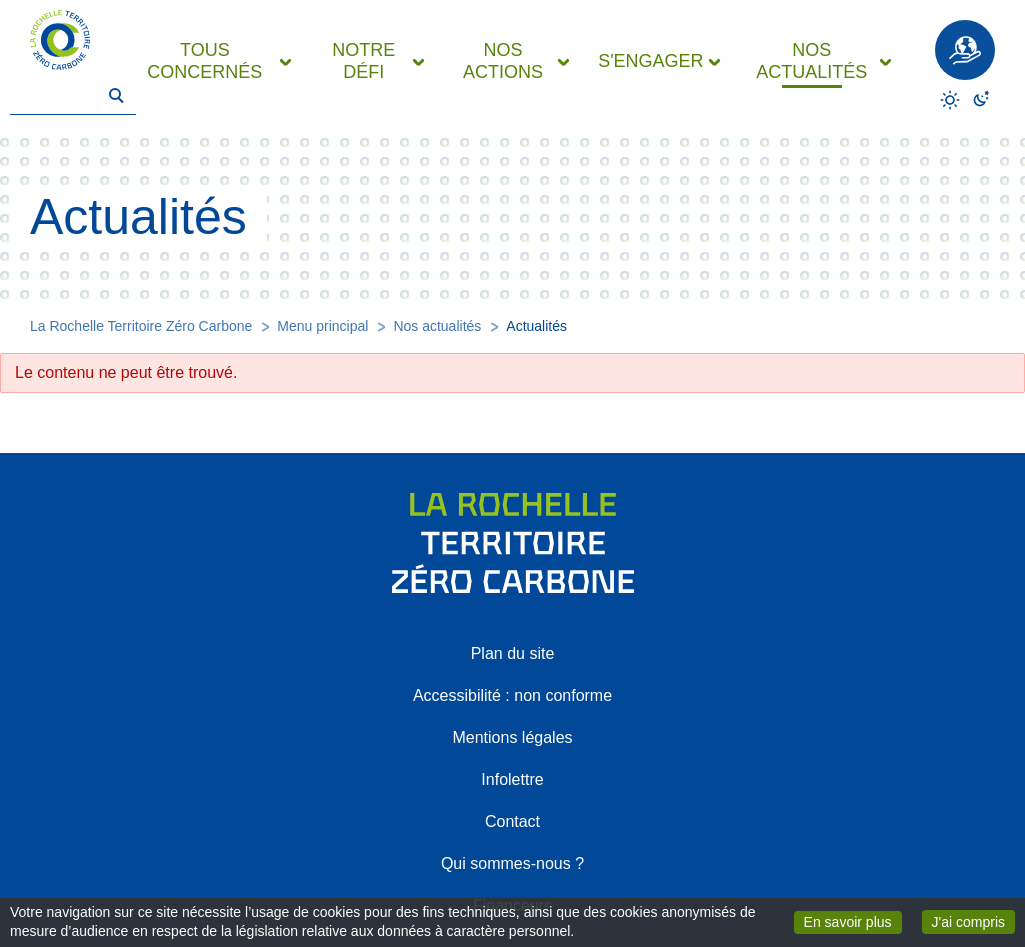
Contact (512, 821)
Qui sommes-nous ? (512, 863)
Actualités (536, 326)
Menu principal (322, 326)
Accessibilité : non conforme (512, 695)
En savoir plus (853, 921)
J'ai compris (973, 920)
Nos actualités (437, 326)
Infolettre (512, 779)
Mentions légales (512, 737)
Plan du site (513, 653)
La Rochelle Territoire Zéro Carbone (141, 326)
